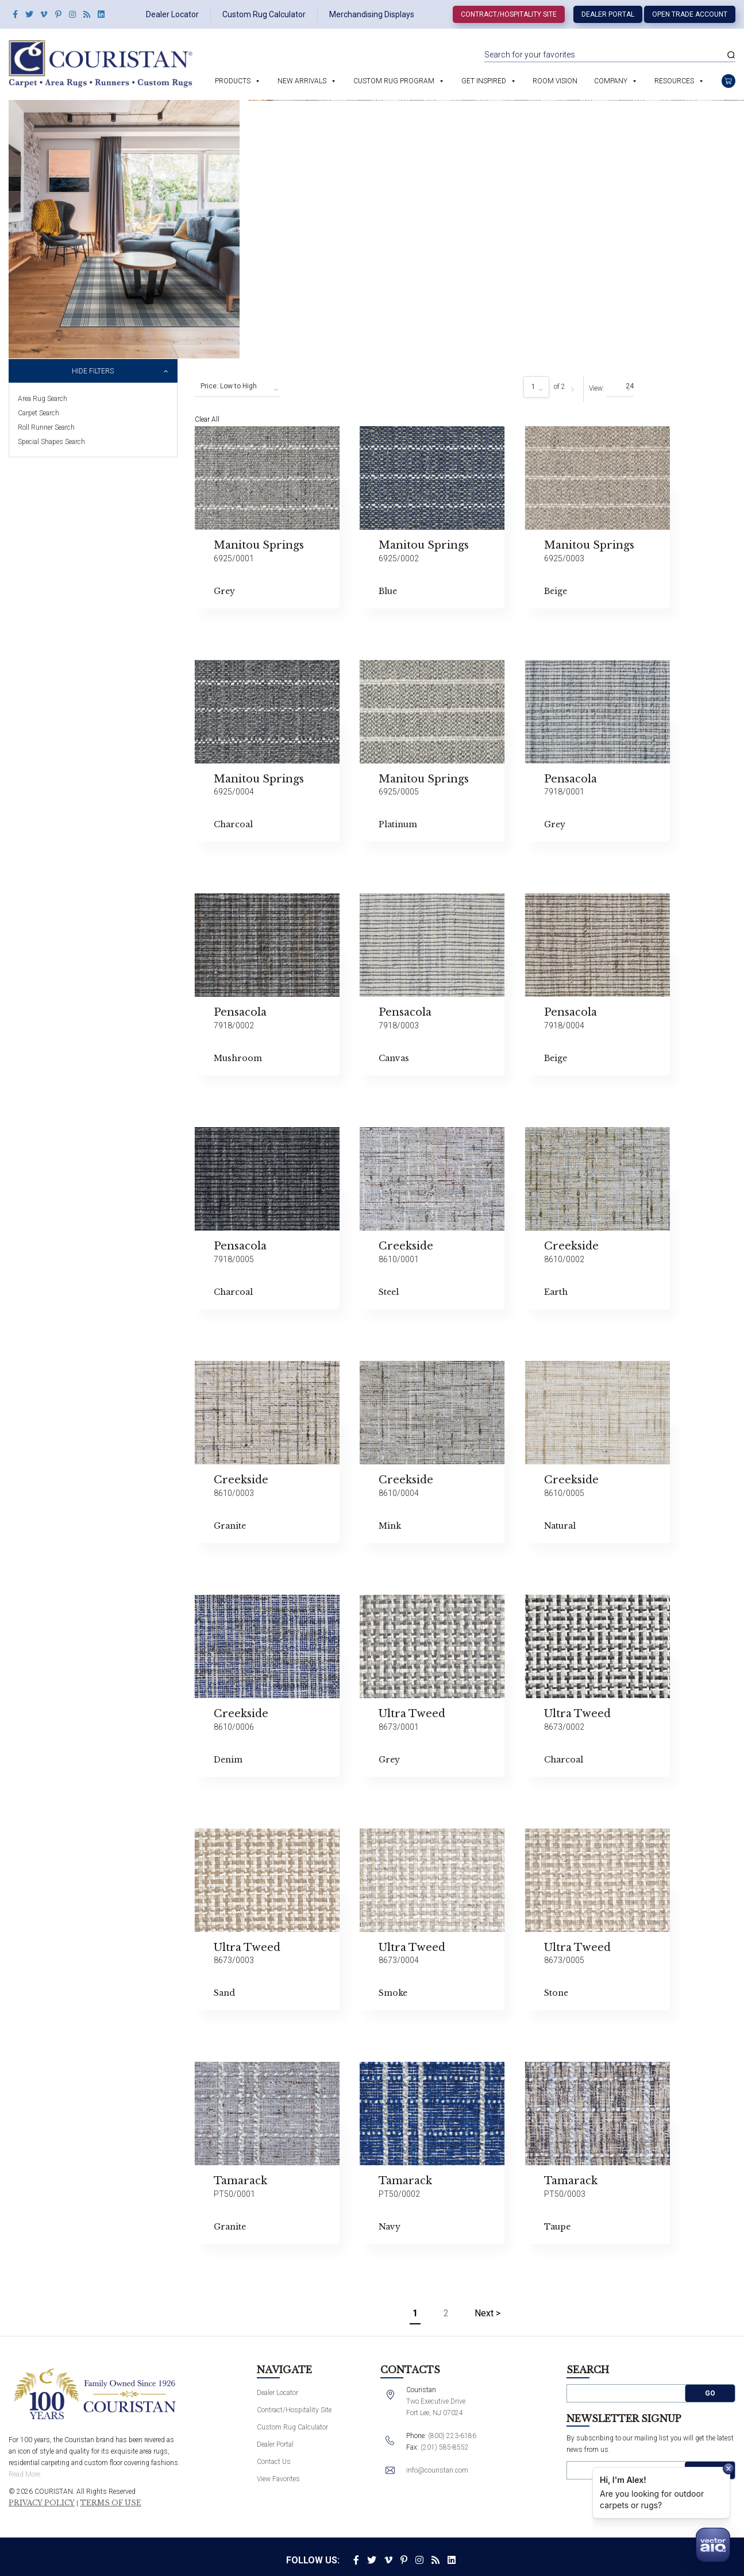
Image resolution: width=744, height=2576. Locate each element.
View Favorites (278, 2479)
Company (610, 81)
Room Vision (555, 81)
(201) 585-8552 (445, 2447)
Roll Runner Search (46, 427)
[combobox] (238, 386)
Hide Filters (93, 371)
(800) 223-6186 (452, 2436)
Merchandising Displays (371, 14)
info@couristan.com (437, 2470)
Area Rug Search (42, 399)
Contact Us (274, 2462)
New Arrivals (301, 81)
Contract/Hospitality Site (509, 14)
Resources (674, 81)
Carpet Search (38, 413)
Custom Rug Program (393, 81)
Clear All (207, 419)
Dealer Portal (607, 14)
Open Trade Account (689, 14)
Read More (24, 2474)
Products (232, 81)
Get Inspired (483, 81)
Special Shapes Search (51, 442)
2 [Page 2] (446, 2313)
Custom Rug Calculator (264, 14)
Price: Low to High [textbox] (229, 386)
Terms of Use (110, 2503)
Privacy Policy (42, 2503)
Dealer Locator (172, 14)
